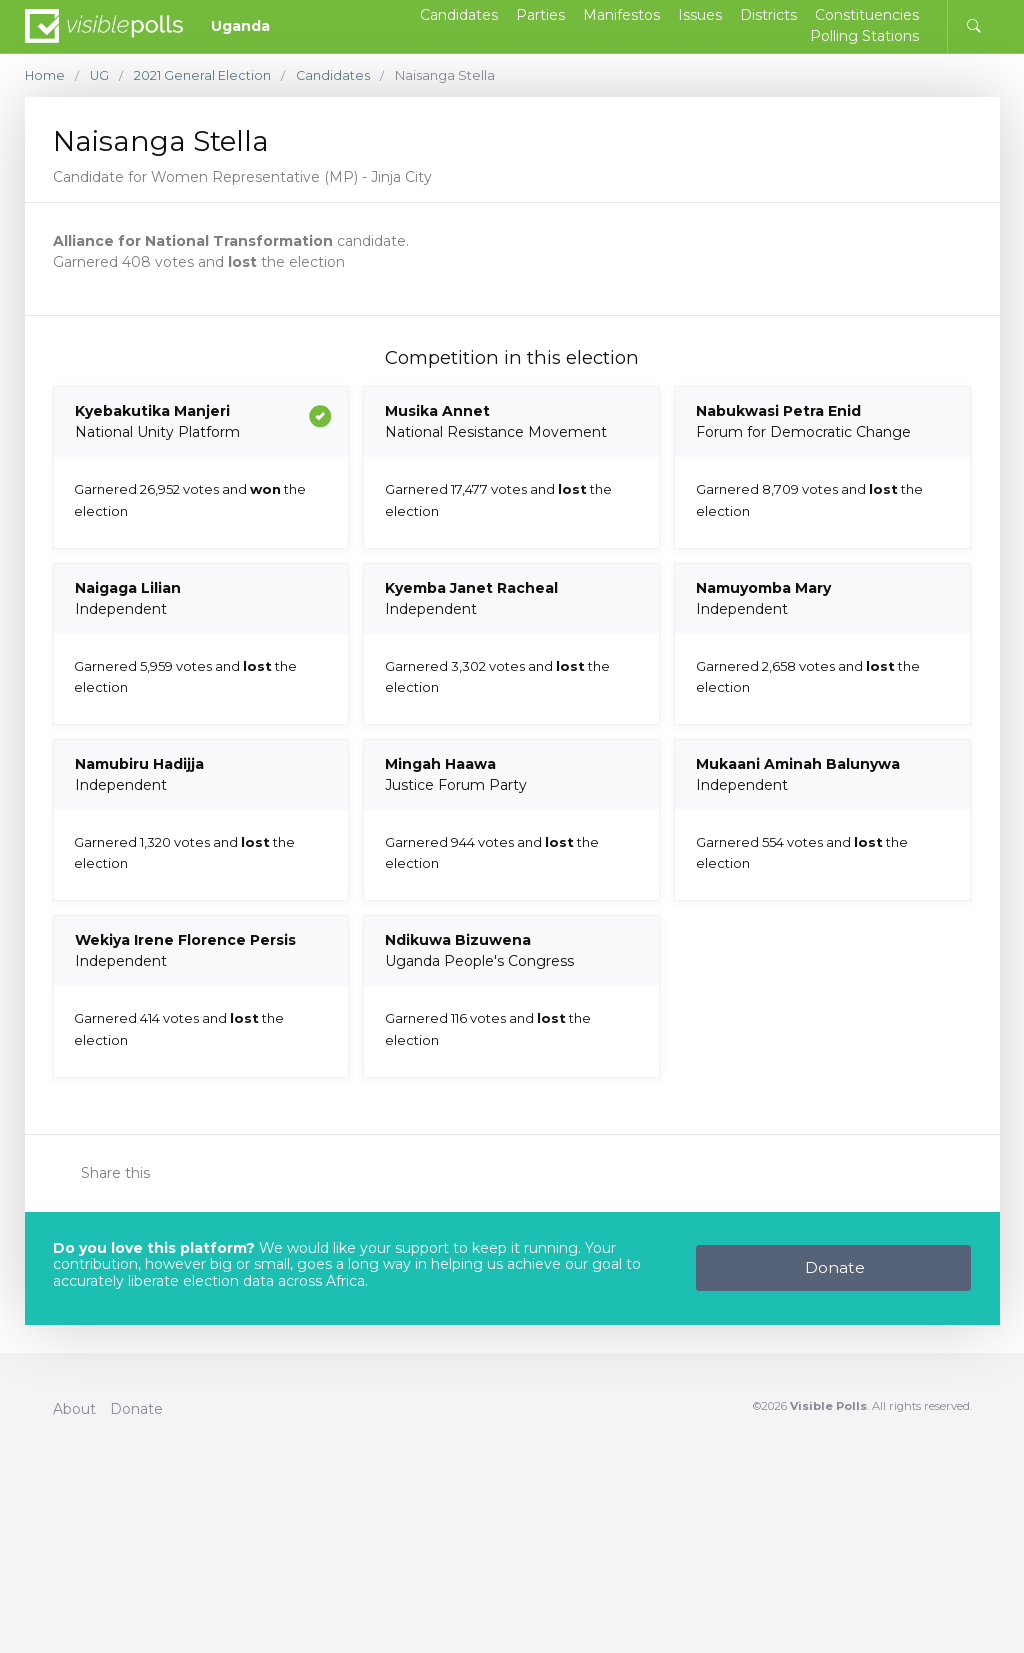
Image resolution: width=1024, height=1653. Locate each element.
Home (45, 75)
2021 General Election (204, 75)
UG (101, 75)
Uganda (240, 26)
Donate (835, 1267)
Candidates (335, 75)
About (74, 1409)
